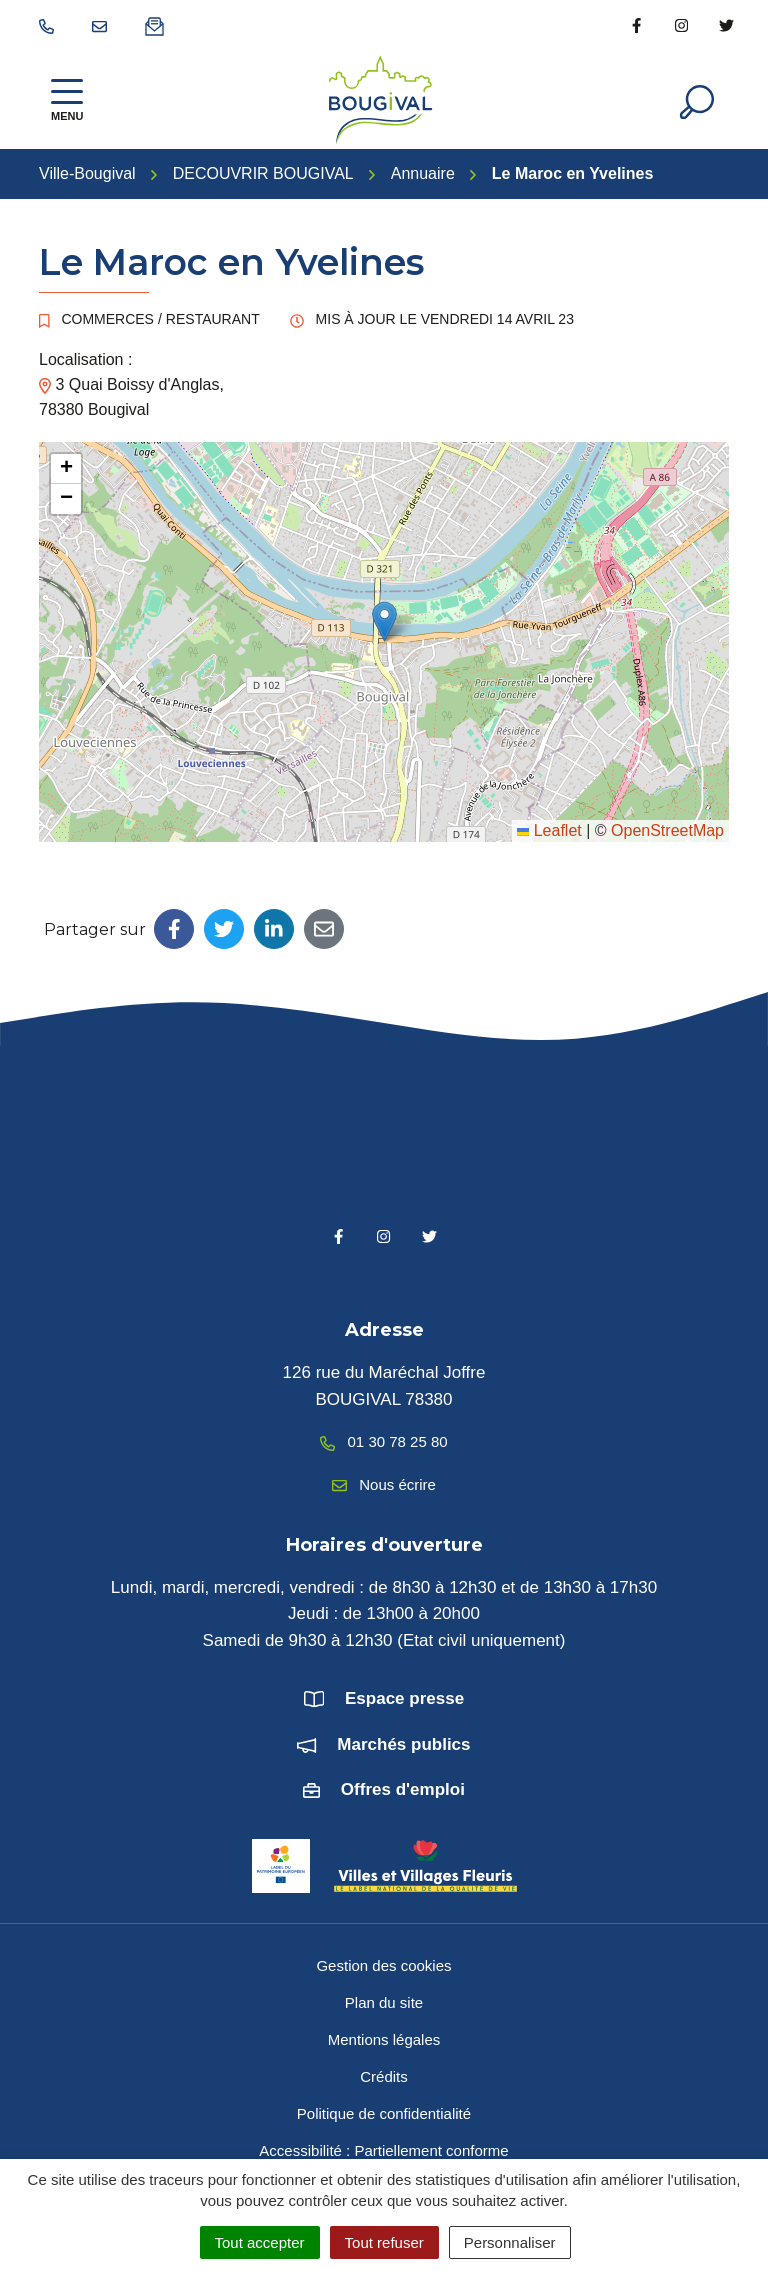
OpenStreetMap (667, 830)
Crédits (384, 2076)
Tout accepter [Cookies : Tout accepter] (260, 2242)
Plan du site (384, 2002)
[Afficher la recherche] (697, 100)
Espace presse (404, 1698)
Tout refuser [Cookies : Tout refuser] (384, 2242)
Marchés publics (403, 1744)
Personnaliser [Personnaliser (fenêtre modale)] (510, 2242)
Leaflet (549, 830)
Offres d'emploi (403, 1789)
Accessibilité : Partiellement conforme (383, 2150)
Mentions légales (384, 2039)
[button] (384, 621)
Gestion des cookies (383, 1965)
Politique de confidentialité (384, 2113)
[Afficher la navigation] (67, 99)
